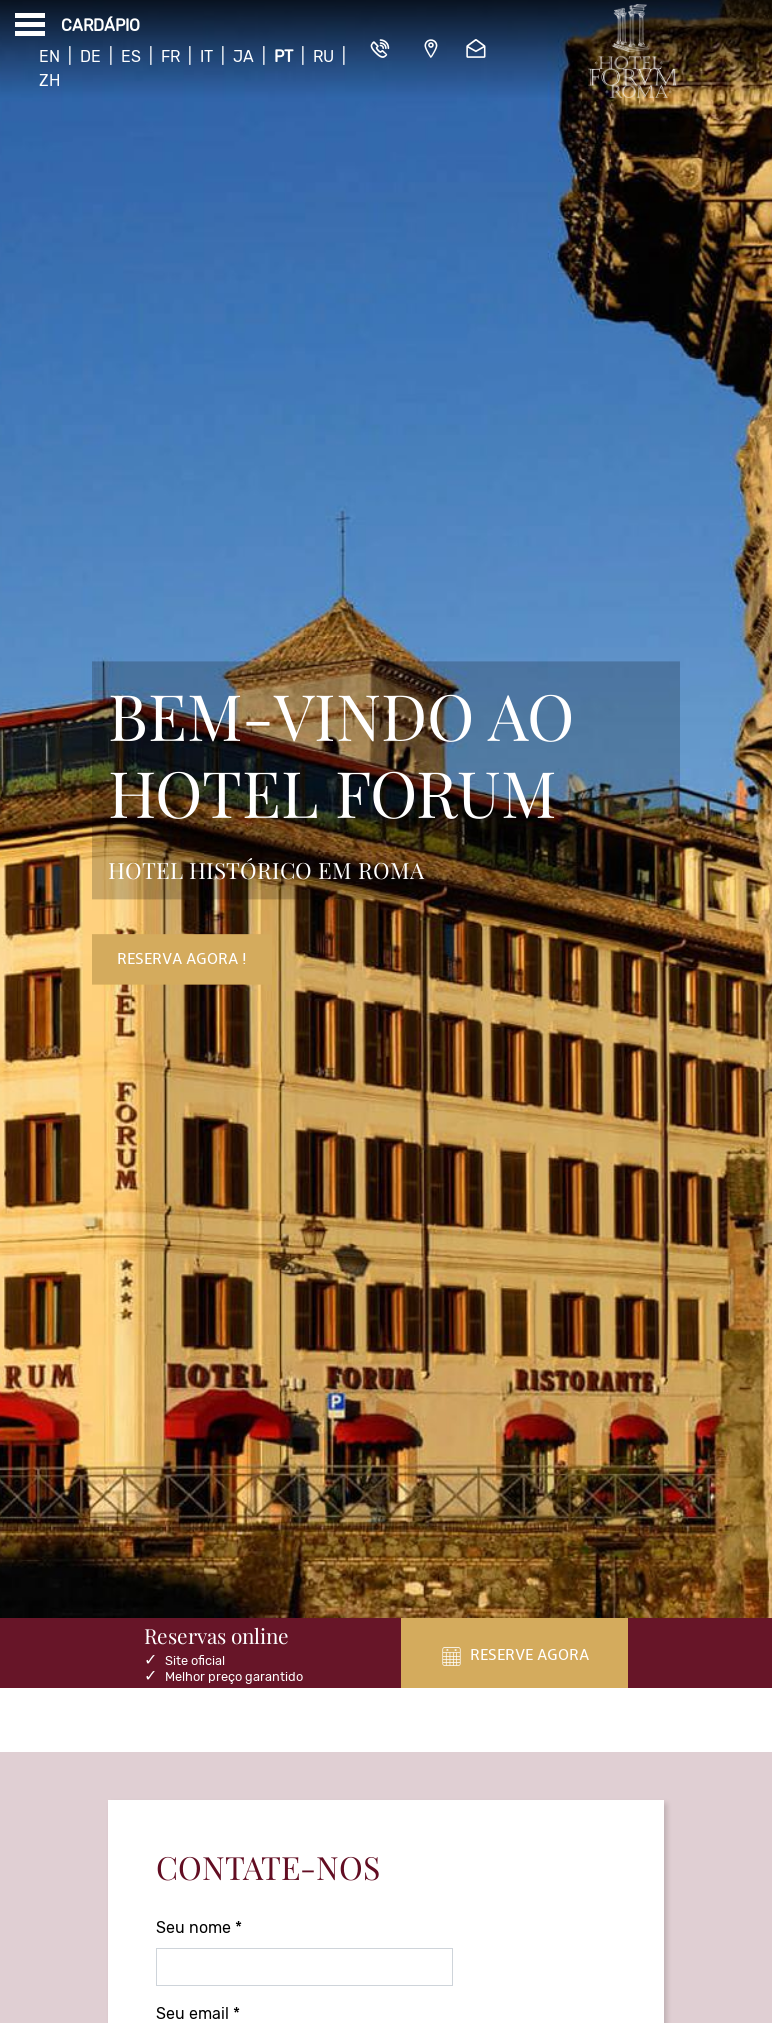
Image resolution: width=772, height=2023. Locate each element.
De (90, 56)
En (49, 56)
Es (131, 56)
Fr (170, 56)
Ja (243, 56)
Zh (49, 80)
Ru (323, 56)
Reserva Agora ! (182, 960)
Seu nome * (199, 1927)
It (206, 56)
